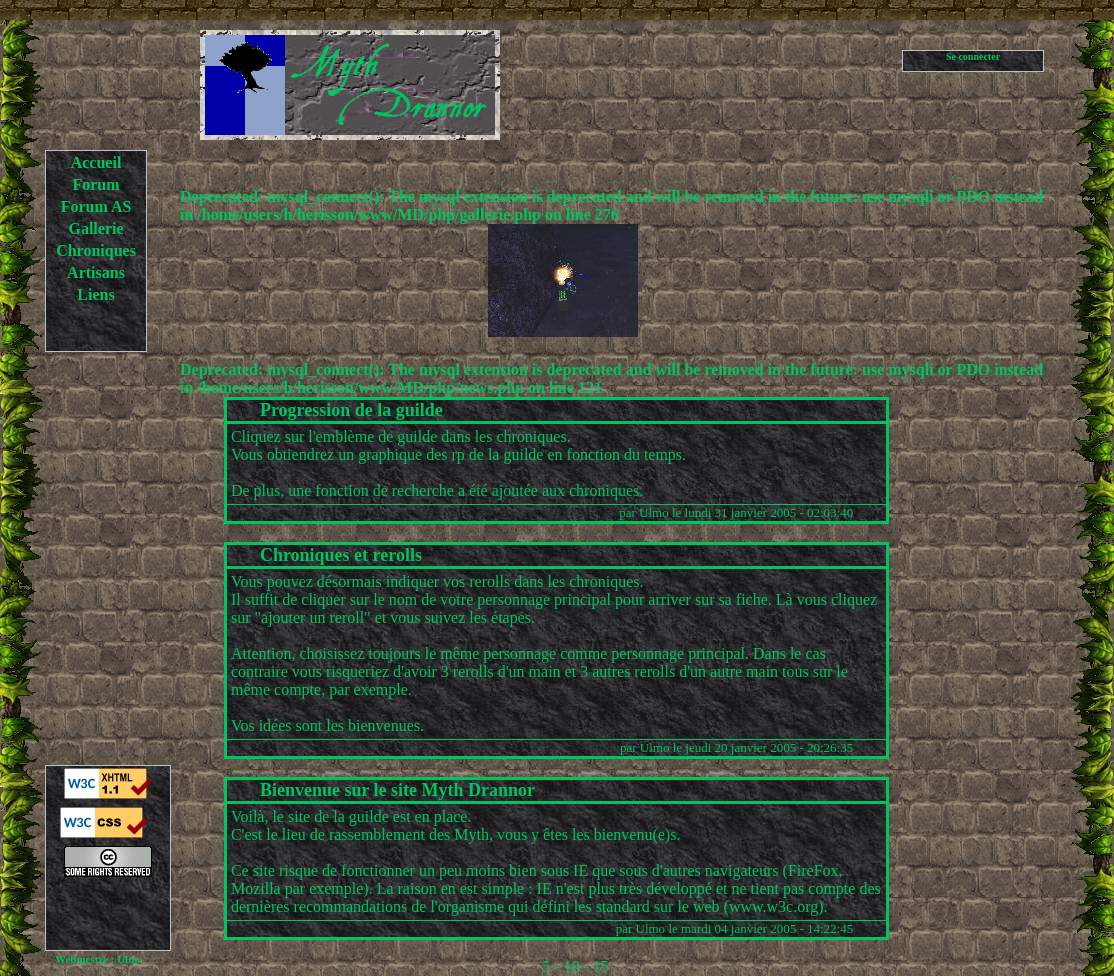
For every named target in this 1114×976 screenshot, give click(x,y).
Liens (95, 294)
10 (572, 966)
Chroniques (96, 250)
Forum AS (96, 206)
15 (601, 966)
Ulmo (654, 512)
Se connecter (973, 56)
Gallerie (95, 228)
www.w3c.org (773, 906)
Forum (95, 184)
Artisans (96, 272)
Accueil (96, 162)
